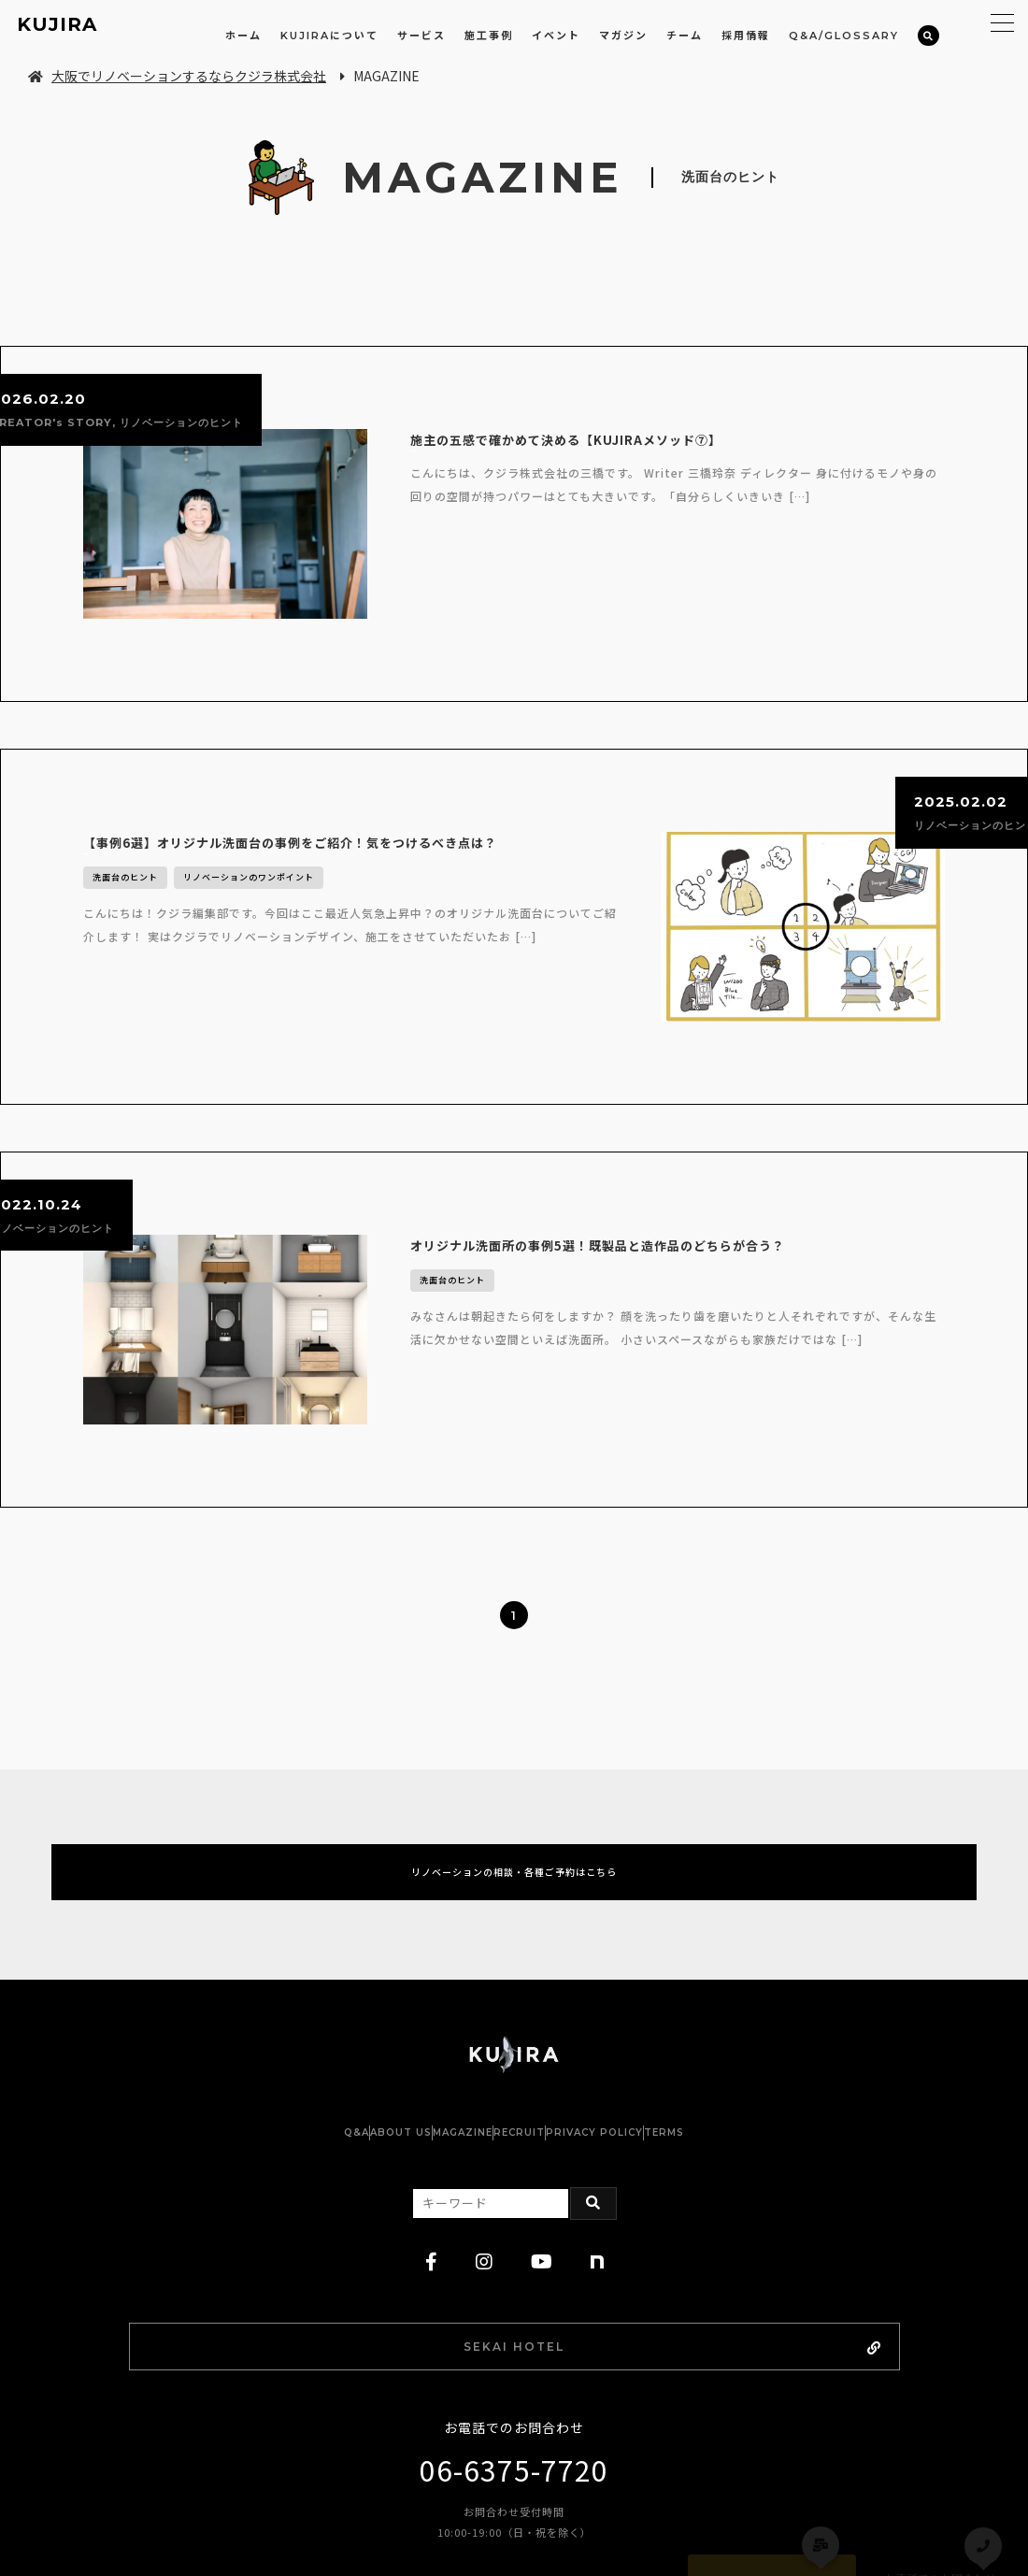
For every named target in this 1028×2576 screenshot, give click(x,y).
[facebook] (431, 2125)
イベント (556, 35)
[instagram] (484, 2125)
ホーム (243, 35)
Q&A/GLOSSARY (844, 35)
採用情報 (745, 35)
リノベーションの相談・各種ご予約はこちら (514, 1721)
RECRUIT (538, 1995)
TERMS (757, 1995)
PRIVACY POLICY (650, 1995)
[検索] (928, 36)
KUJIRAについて (329, 35)
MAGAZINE (444, 1995)
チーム (684, 35)
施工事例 (488, 35)
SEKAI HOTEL (564, 2212)
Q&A (263, 1995)
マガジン (623, 35)
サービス (421, 35)
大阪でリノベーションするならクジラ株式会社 (177, 75)
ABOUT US (345, 1995)
